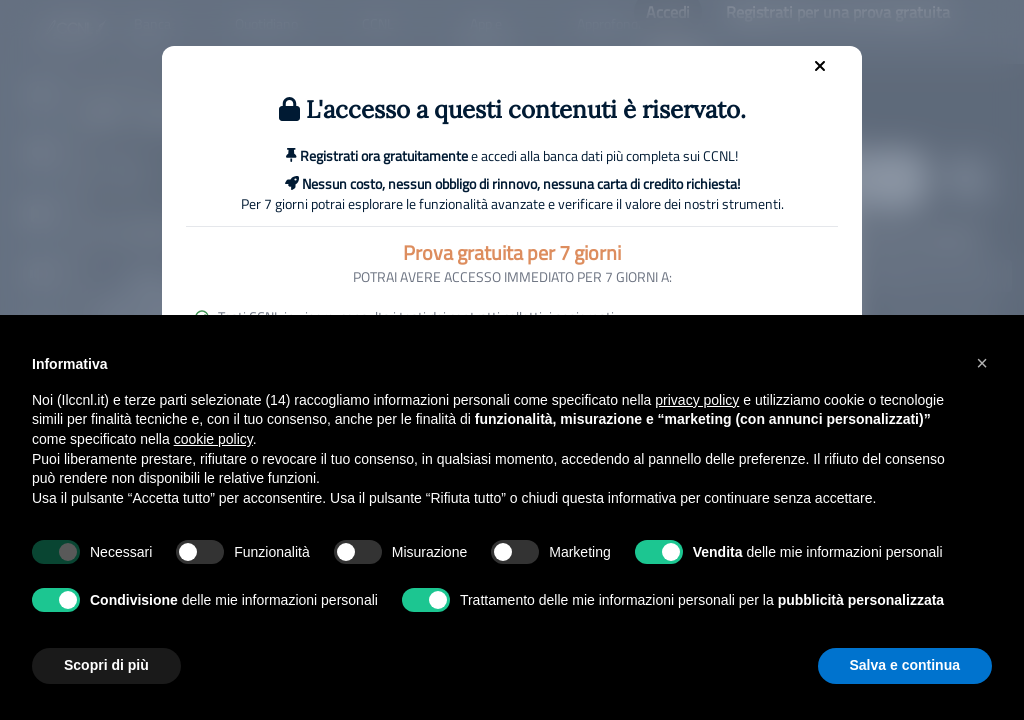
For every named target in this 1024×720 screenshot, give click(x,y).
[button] (982, 363)
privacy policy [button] (697, 400)
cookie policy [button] (213, 439)
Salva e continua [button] (905, 665)
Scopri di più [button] (106, 665)
